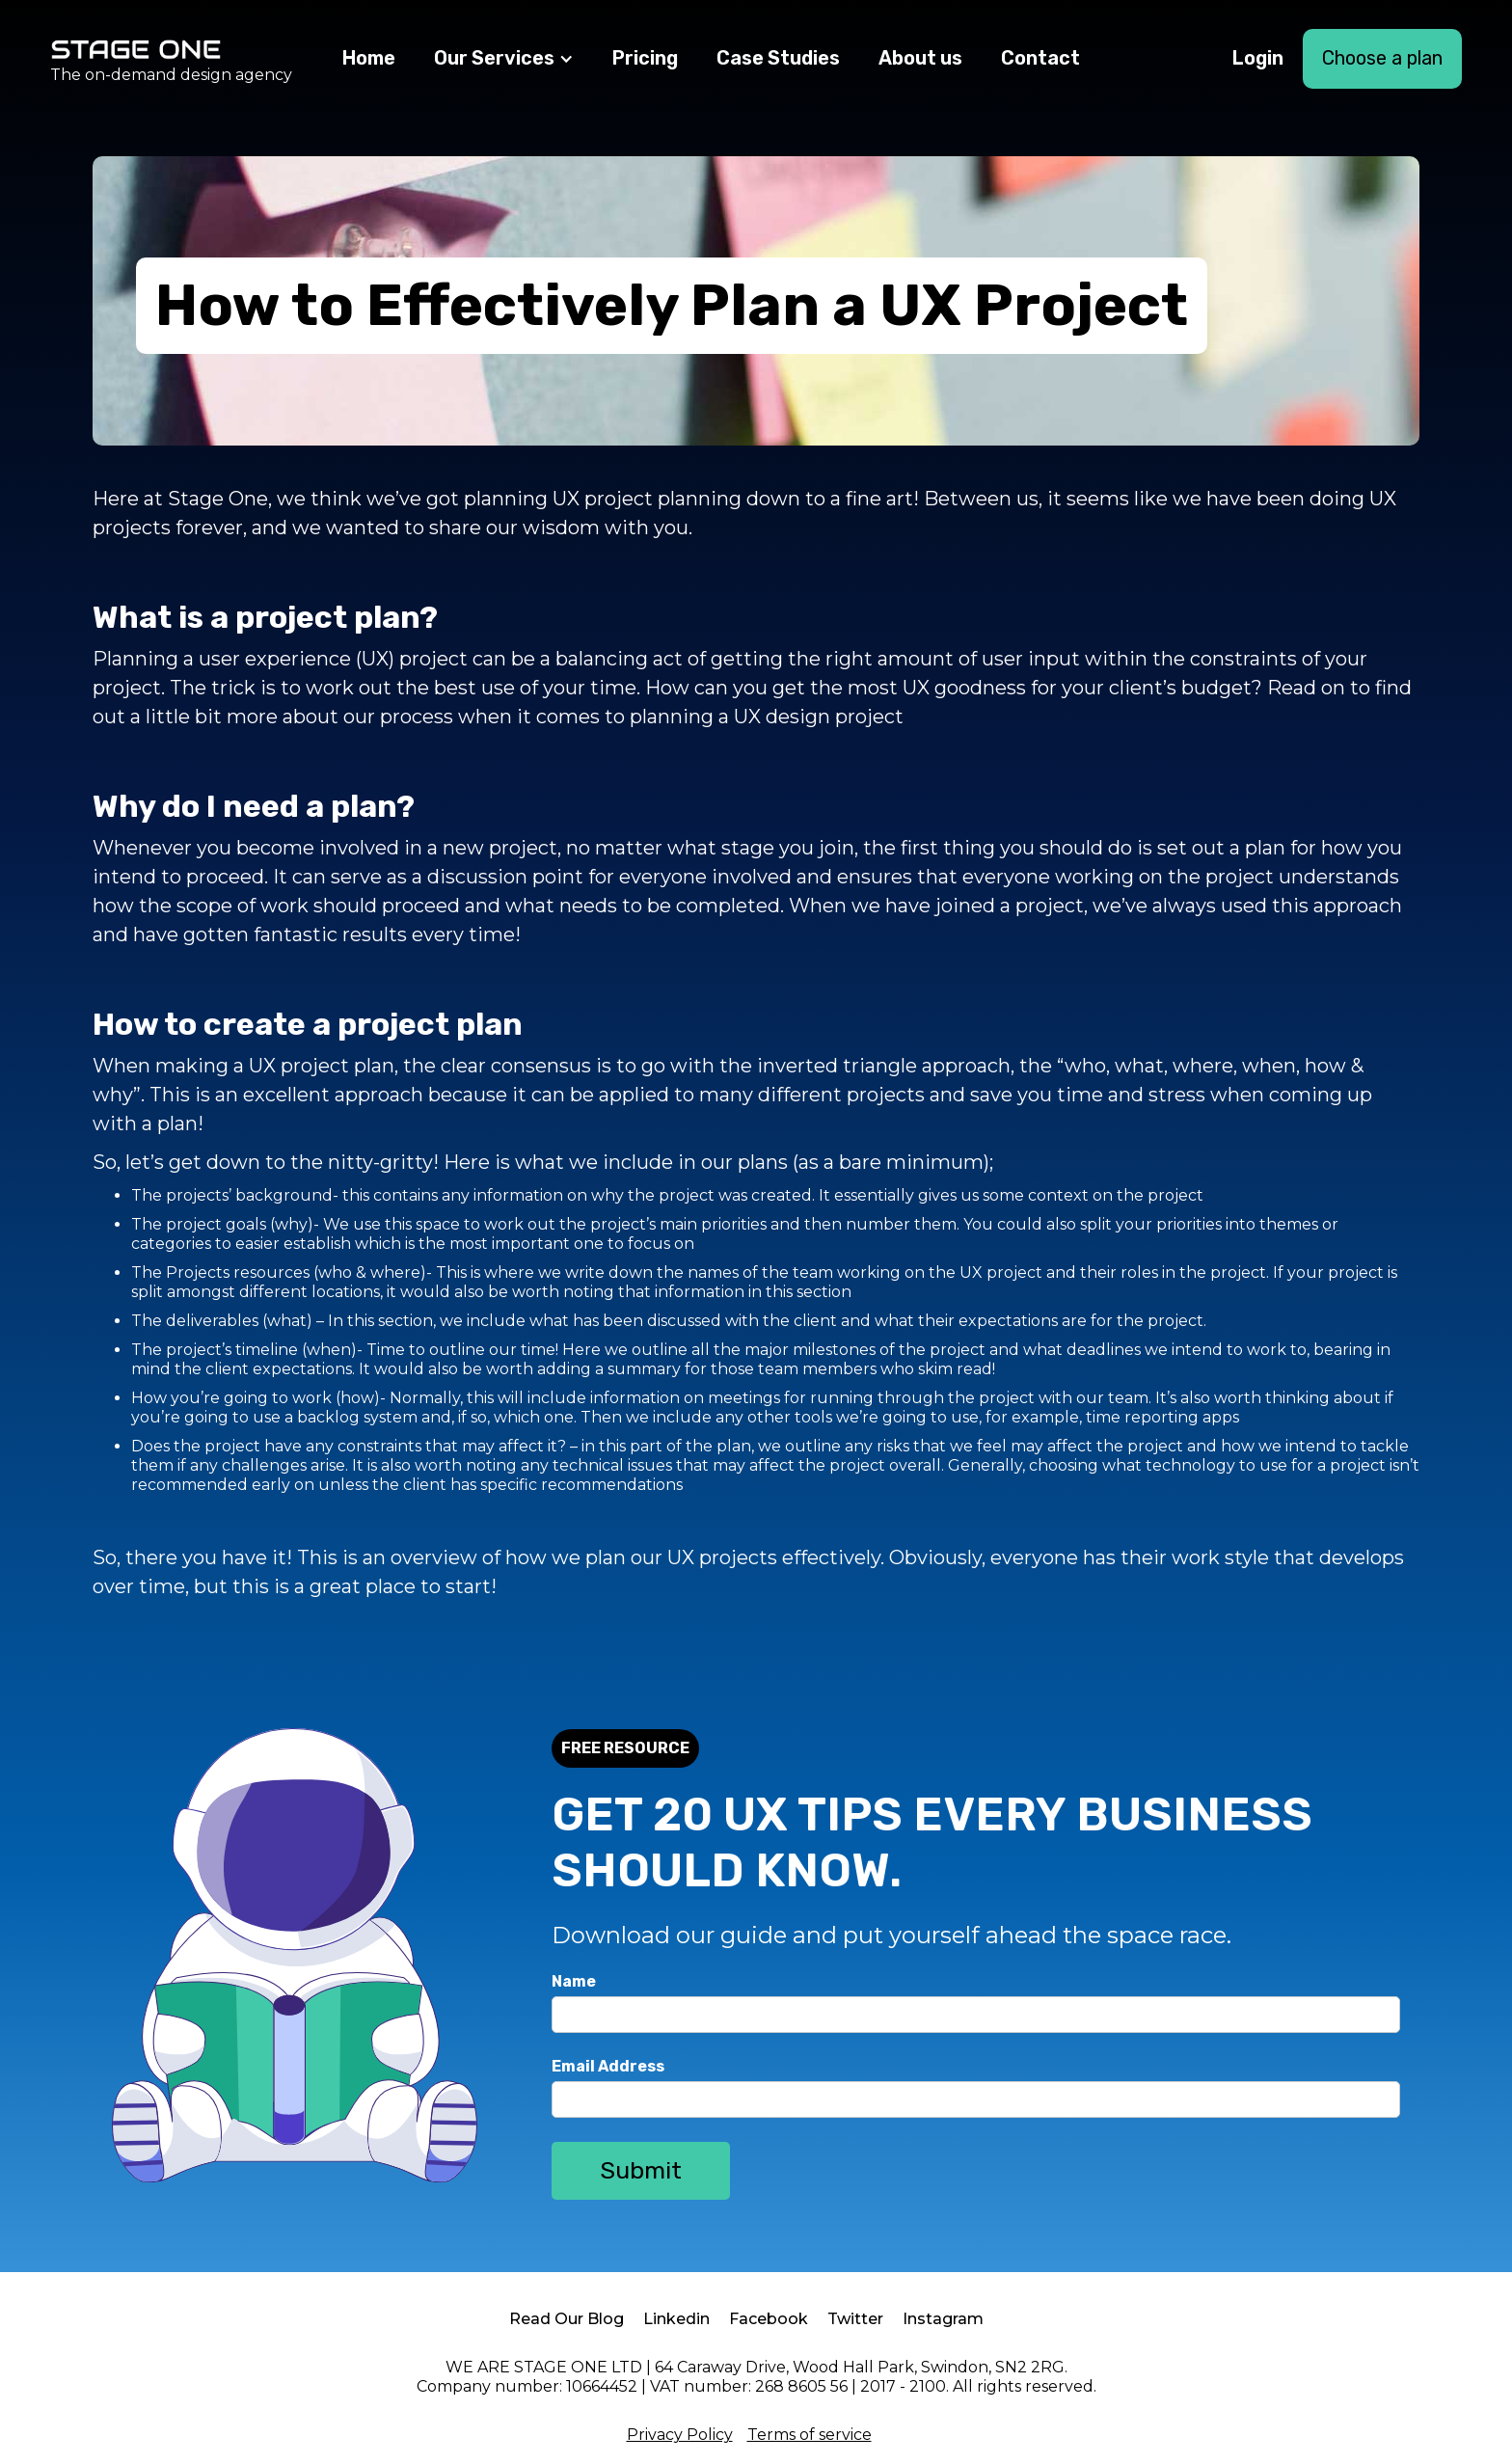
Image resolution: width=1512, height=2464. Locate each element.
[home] (171, 59)
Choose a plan (1382, 57)
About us (920, 57)
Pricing (645, 57)
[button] (504, 59)
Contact (1040, 57)
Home (368, 57)
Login (1257, 57)
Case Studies (778, 57)
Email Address (608, 2066)
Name (574, 1981)
